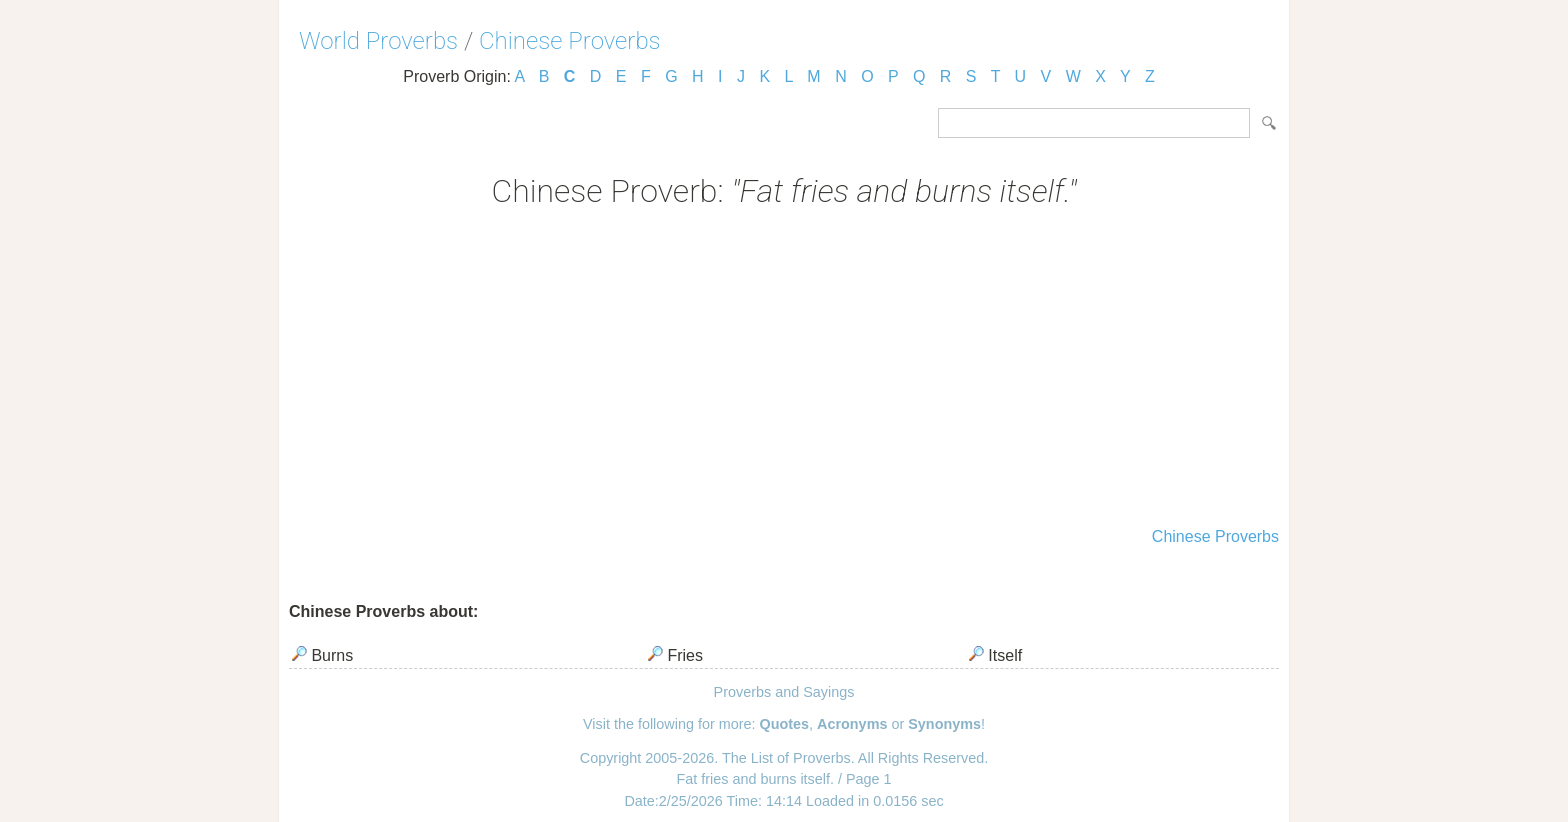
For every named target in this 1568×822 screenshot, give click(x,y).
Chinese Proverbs (570, 41)
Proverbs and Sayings (784, 692)
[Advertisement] (784, 370)
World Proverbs (378, 41)
